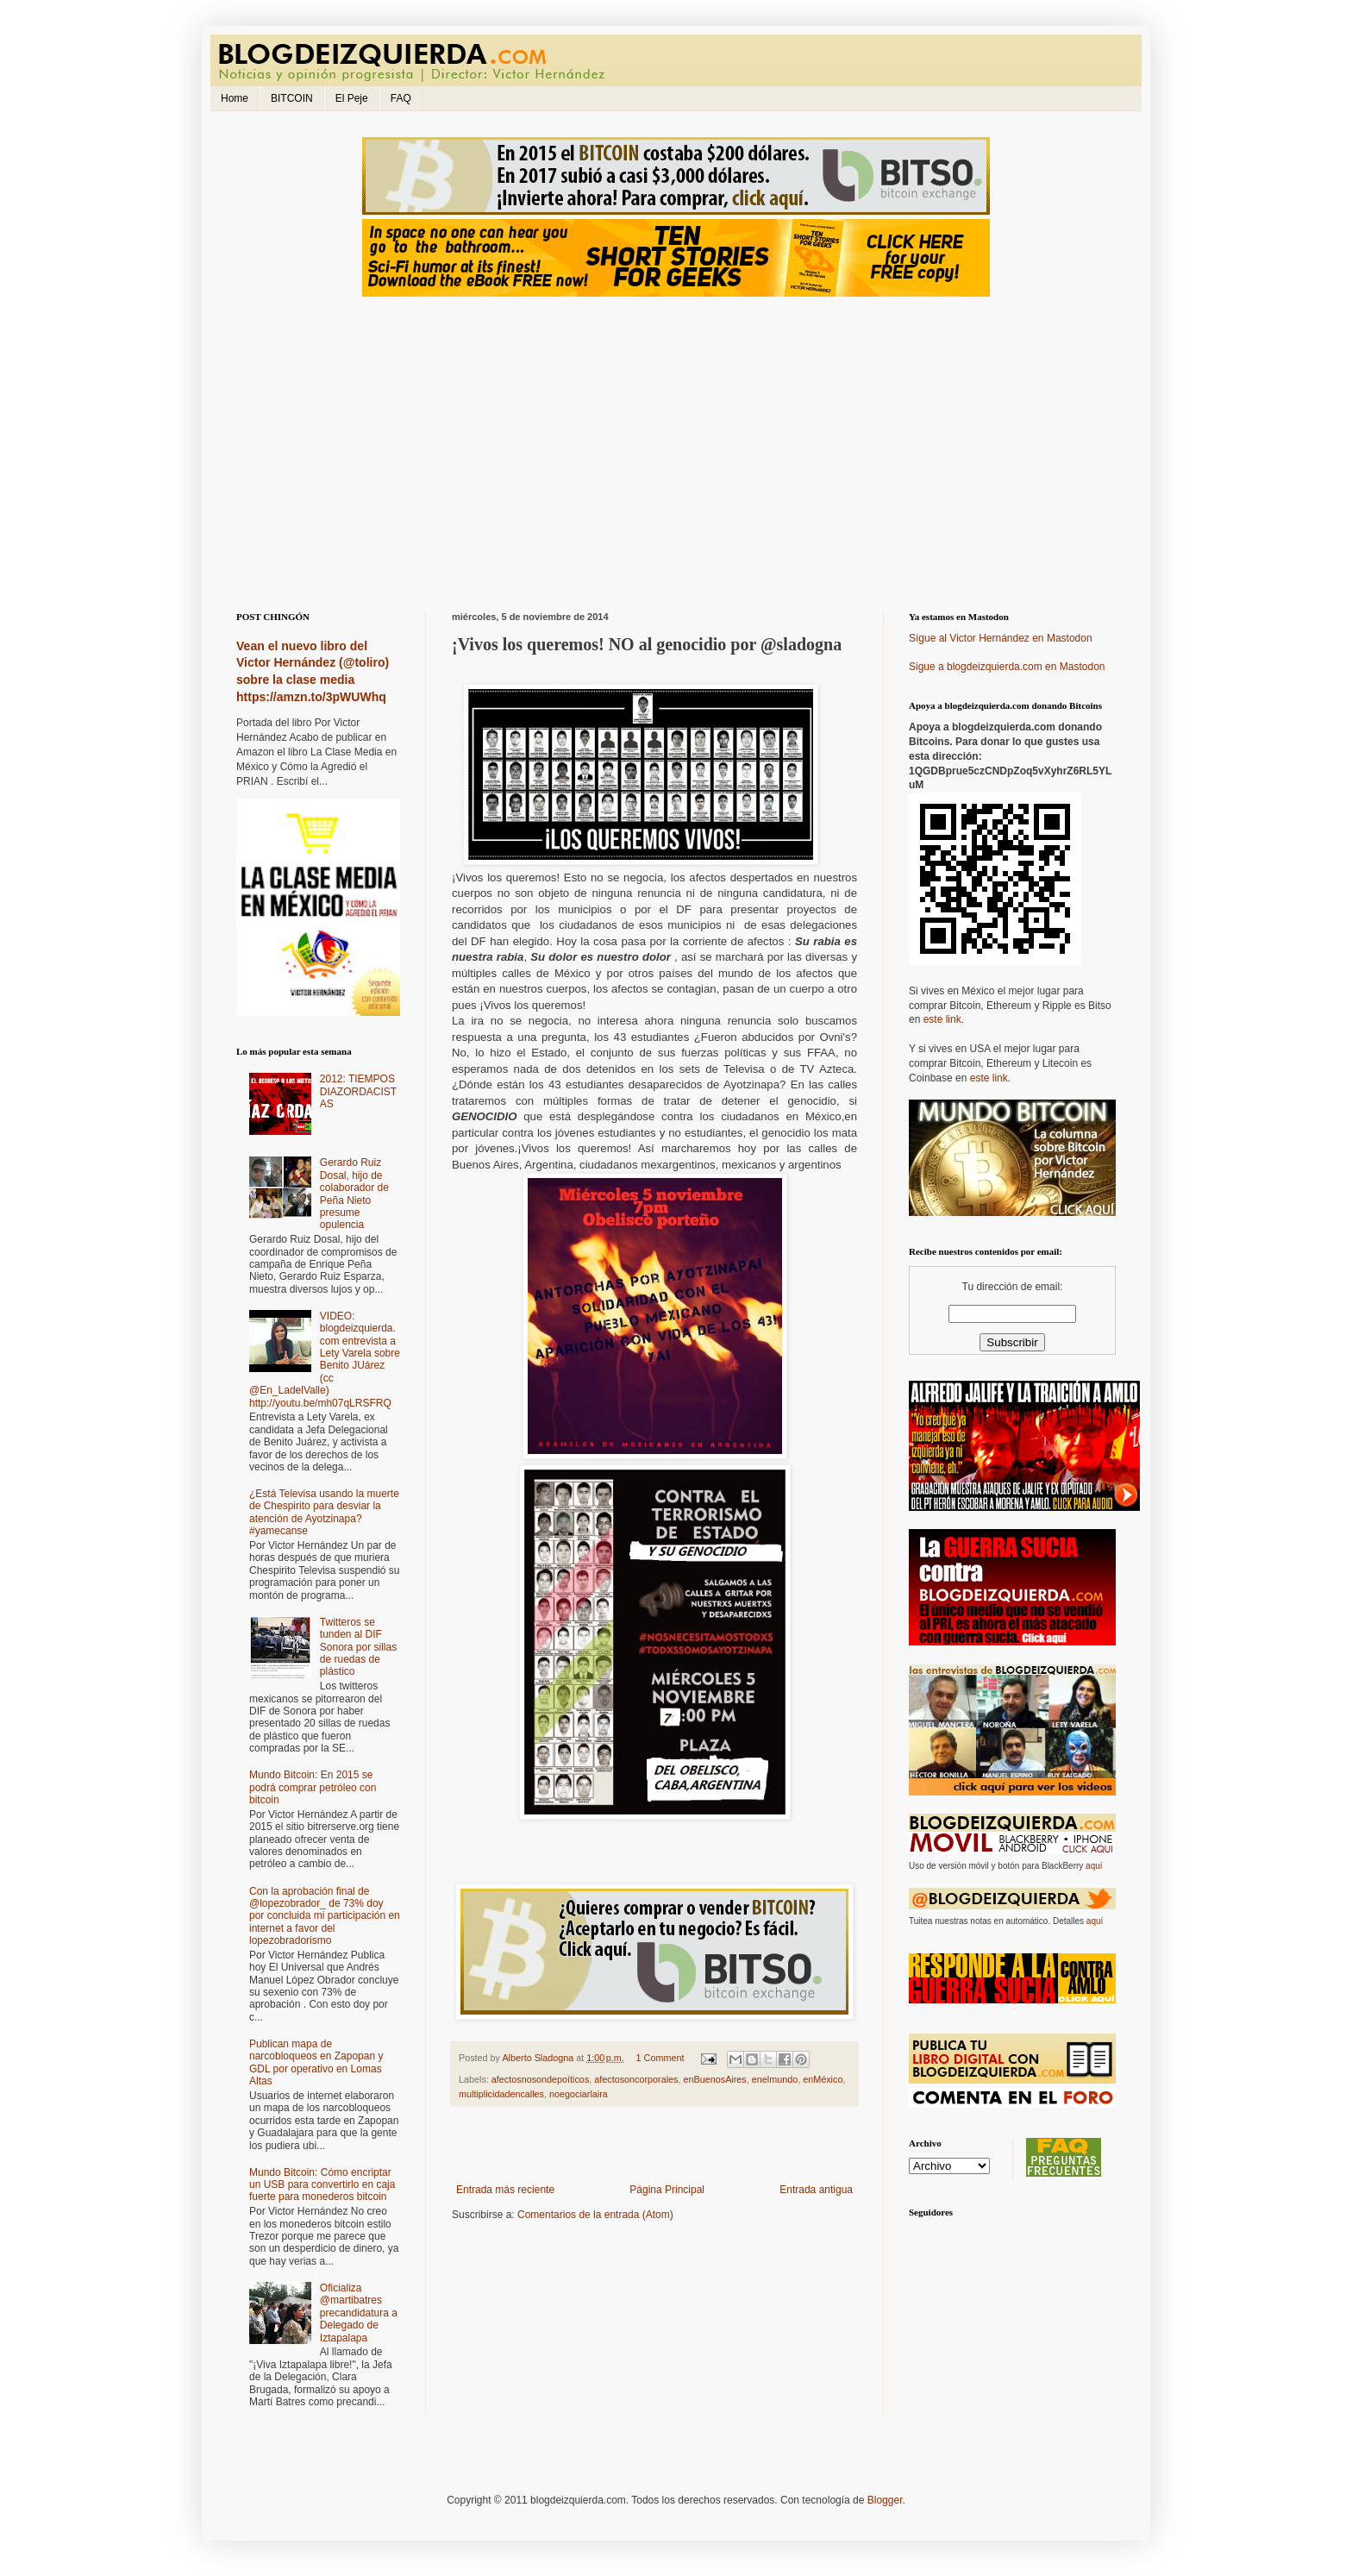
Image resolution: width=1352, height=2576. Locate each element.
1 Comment (660, 2058)
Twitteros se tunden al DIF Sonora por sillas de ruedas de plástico (358, 1647)
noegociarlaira (578, 2094)
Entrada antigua (816, 2190)
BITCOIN (292, 98)
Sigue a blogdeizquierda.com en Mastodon (1007, 667)
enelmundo (775, 2079)
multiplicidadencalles (501, 2094)
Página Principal (666, 2190)
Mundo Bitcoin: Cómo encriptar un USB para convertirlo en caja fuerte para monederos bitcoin (322, 2184)
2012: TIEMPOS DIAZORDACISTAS (358, 1091)
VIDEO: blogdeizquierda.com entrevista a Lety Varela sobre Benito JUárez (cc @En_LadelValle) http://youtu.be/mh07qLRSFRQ (324, 1359)
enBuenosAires (715, 2079)
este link (942, 1019)
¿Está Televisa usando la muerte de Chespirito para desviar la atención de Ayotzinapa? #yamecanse (324, 1512)
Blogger (885, 2500)
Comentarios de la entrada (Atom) (595, 2215)
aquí (1094, 1866)
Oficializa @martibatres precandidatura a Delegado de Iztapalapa (358, 2313)
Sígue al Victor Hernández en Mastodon (1000, 638)
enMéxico (822, 2079)
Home (234, 98)
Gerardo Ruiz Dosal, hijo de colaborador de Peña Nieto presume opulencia (354, 1193)
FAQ (401, 98)
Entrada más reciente (505, 2190)
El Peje (351, 98)
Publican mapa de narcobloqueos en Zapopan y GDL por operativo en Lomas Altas (316, 2062)
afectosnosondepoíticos (540, 2079)
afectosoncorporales (636, 2079)
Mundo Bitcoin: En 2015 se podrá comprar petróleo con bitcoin (312, 1787)
